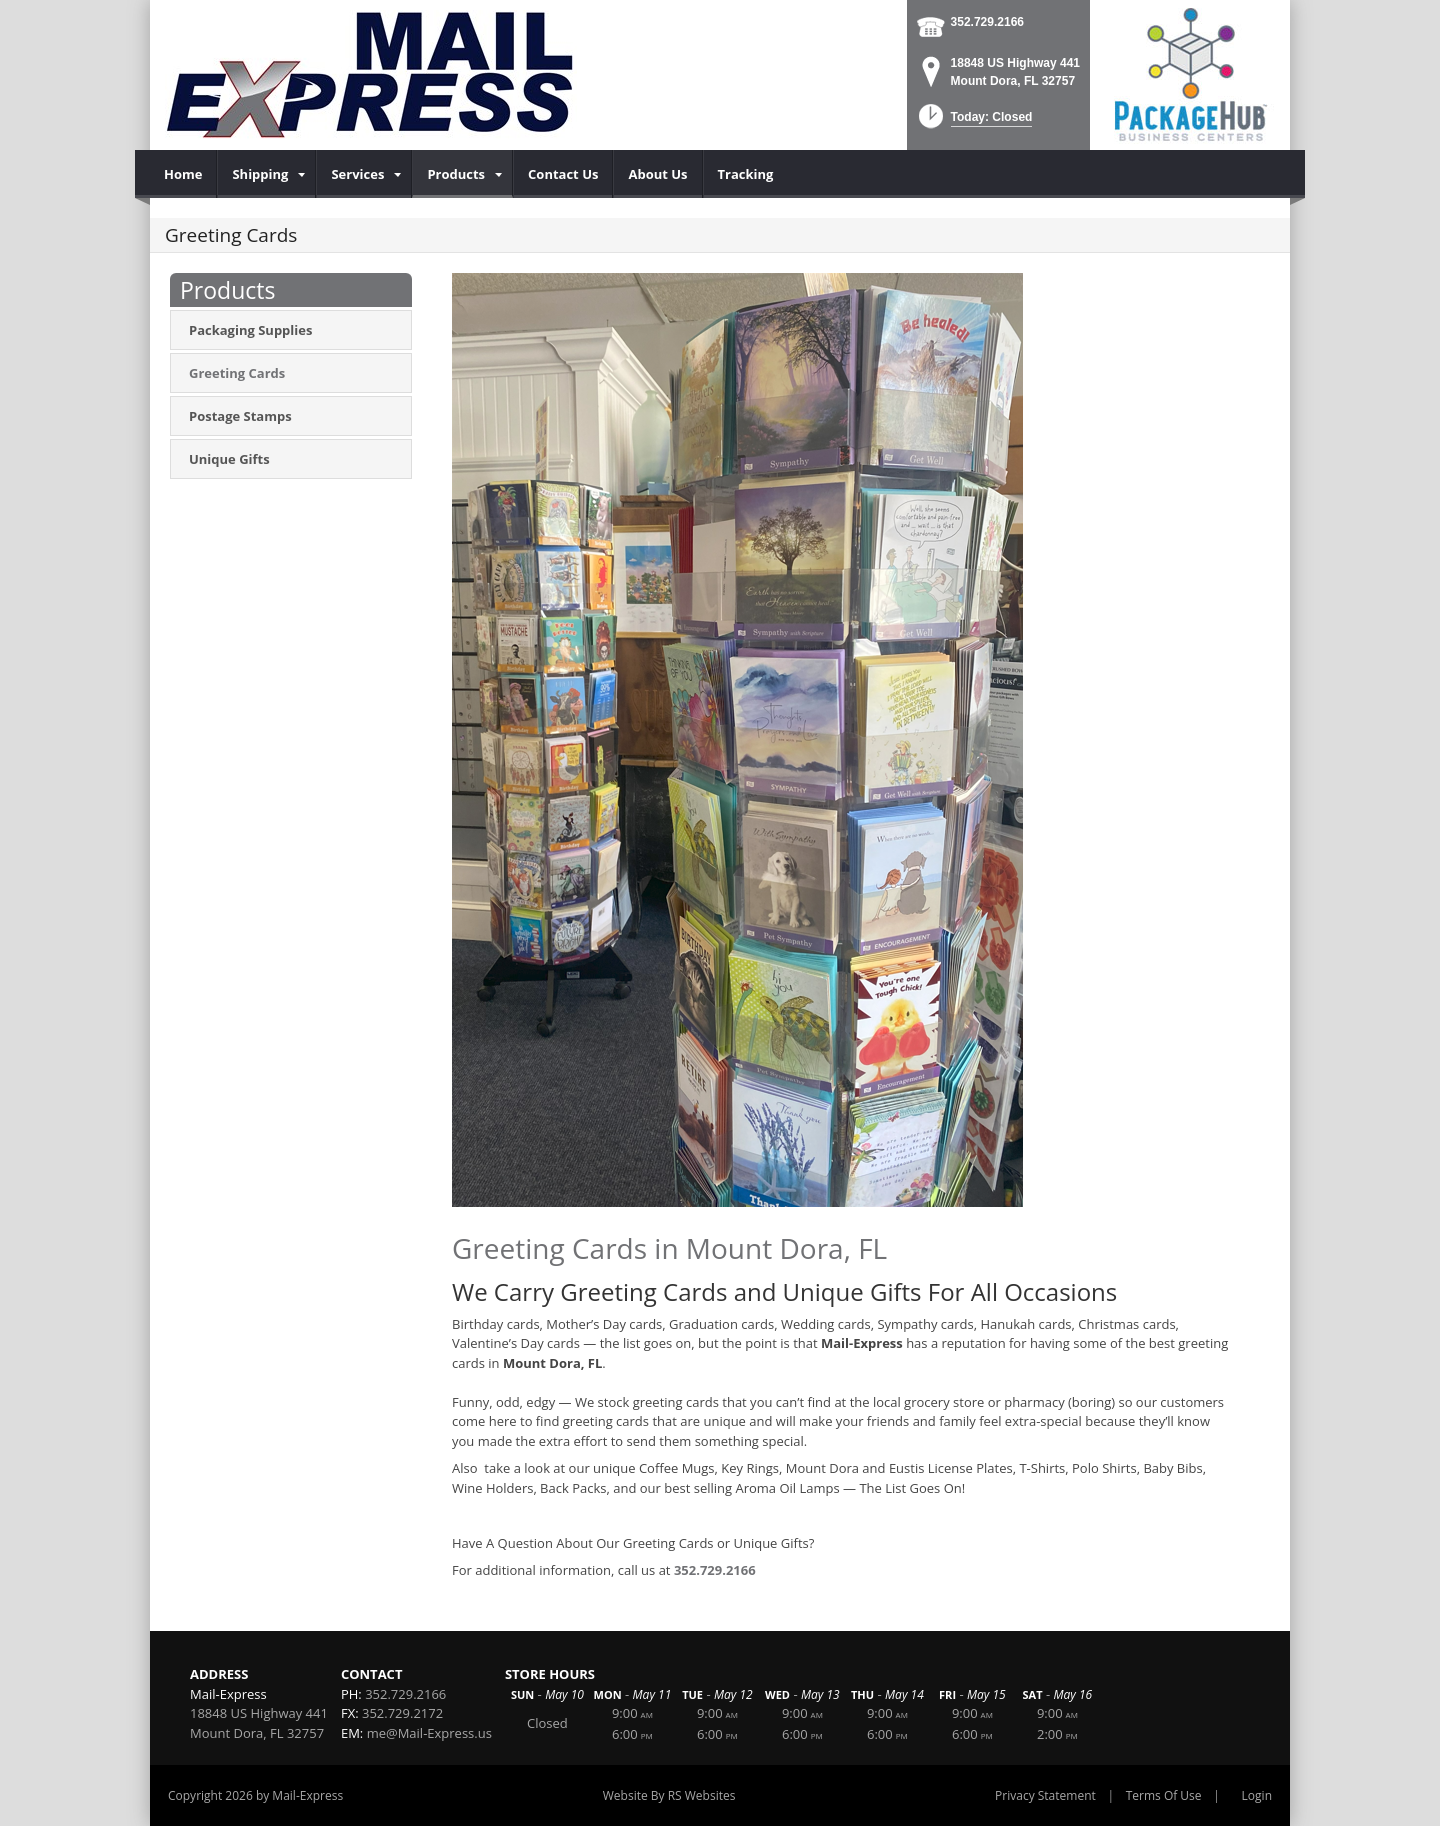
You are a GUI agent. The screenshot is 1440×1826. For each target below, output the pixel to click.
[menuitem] (183, 174)
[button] (973, 122)
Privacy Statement (1045, 1795)
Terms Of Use (1164, 1795)
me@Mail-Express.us (429, 1733)
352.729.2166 (987, 22)
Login (1257, 1795)
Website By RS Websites (669, 1795)
